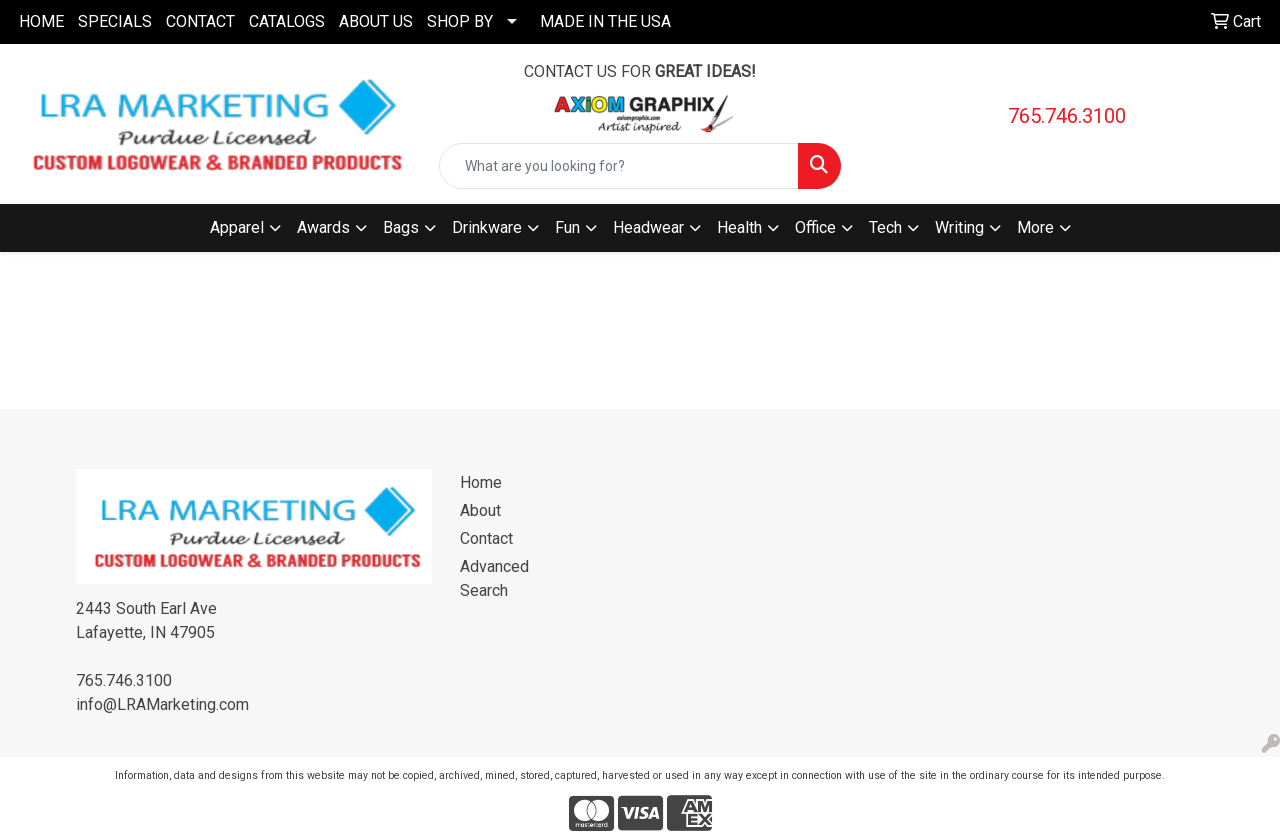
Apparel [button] (237, 227)
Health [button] (739, 227)
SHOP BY (460, 21)
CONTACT (200, 21)
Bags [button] (401, 227)
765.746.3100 (1067, 116)
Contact (486, 538)
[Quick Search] (619, 166)
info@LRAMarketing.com (162, 704)
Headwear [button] (648, 227)
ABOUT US (376, 21)
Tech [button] (885, 227)
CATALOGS (287, 21)
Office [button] (815, 227)
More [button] (1035, 227)
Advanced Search (494, 578)
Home (481, 482)
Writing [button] (959, 227)
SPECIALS (115, 21)
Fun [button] (567, 227)
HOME (41, 21)
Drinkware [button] (487, 227)
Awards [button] (323, 227)
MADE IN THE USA (605, 21)
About (480, 510)
